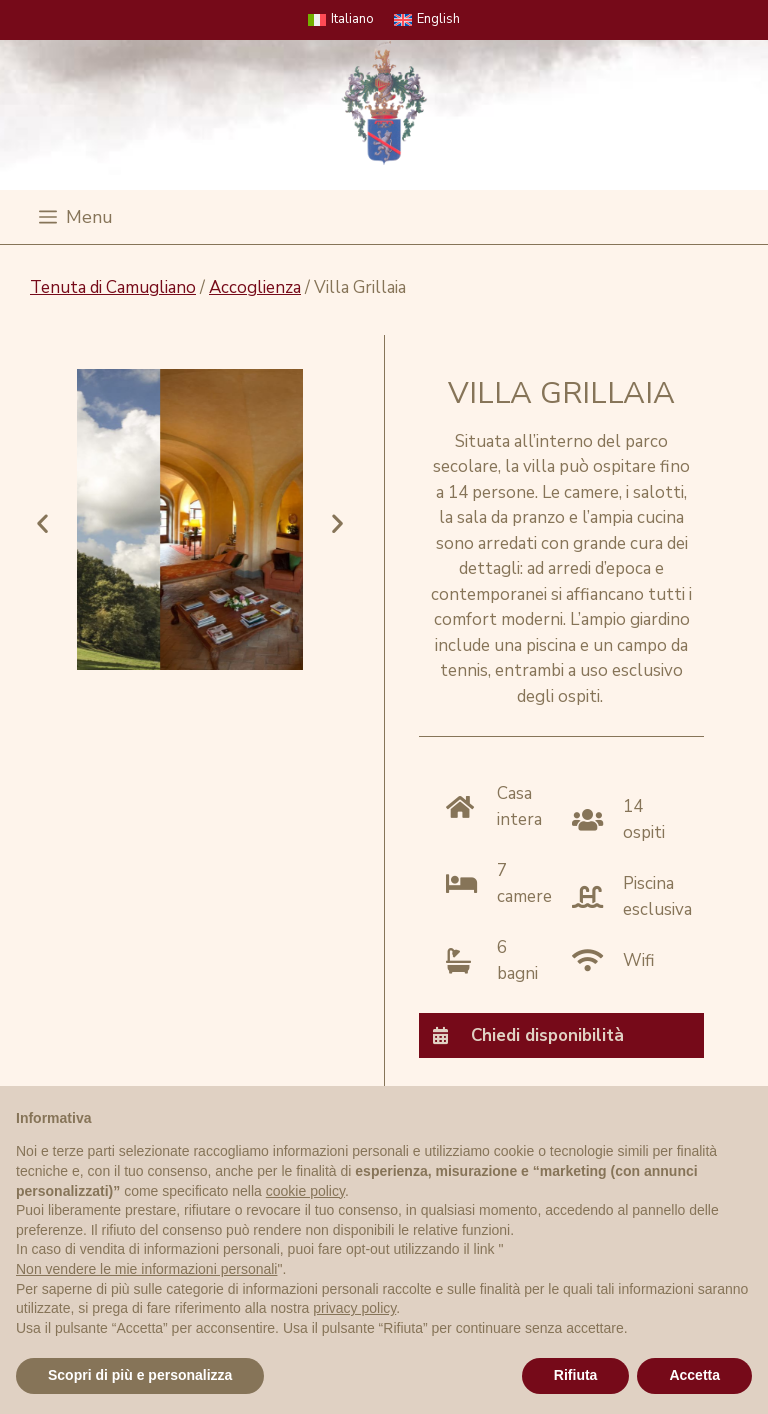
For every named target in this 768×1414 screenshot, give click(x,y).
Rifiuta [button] (576, 1375)
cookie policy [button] (305, 1191)
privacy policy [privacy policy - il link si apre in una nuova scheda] (354, 1308)
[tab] (561, 1035)
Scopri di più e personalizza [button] (140, 1375)
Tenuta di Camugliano (113, 287)
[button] (42, 523)
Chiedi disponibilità (547, 1035)
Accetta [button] (694, 1375)
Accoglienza (255, 287)
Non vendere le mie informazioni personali (146, 1269)
